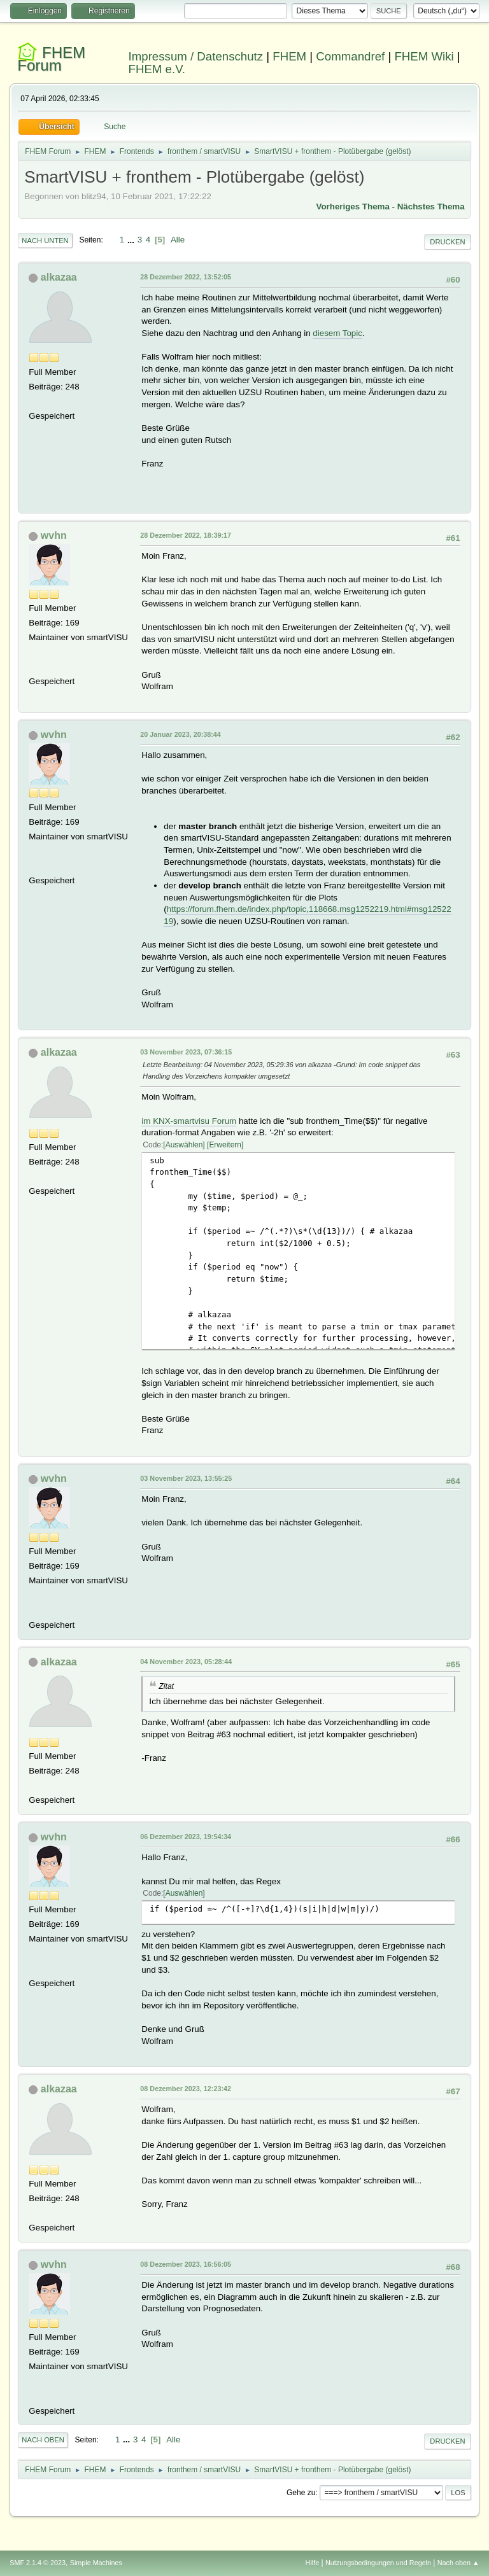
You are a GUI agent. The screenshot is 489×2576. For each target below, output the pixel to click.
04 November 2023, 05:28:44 (186, 1661)
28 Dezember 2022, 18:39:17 (185, 535)
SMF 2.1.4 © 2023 (38, 2562)
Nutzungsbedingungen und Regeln (378, 2562)
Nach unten (45, 240)
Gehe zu (301, 2492)
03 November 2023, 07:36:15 (186, 1052)
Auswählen (184, 1144)
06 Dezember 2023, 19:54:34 (185, 1836)
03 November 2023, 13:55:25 (186, 1478)
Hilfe (313, 2562)
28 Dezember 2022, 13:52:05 (185, 277)
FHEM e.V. (157, 69)
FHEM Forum (51, 59)
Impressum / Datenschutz (196, 56)
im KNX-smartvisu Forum (188, 1121)
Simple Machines (96, 2562)
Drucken (447, 242)
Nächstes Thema (431, 206)
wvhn (54, 535)
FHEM (289, 56)
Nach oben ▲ (458, 2562)
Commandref (350, 56)
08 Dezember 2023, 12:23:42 (185, 2088)
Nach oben (43, 2440)
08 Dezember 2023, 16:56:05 (185, 2264)
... (132, 239)
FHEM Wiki (423, 56)
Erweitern (225, 1144)
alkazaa (59, 277)
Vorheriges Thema (353, 206)
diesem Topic (337, 333)
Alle (178, 239)
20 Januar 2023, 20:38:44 (180, 734)
